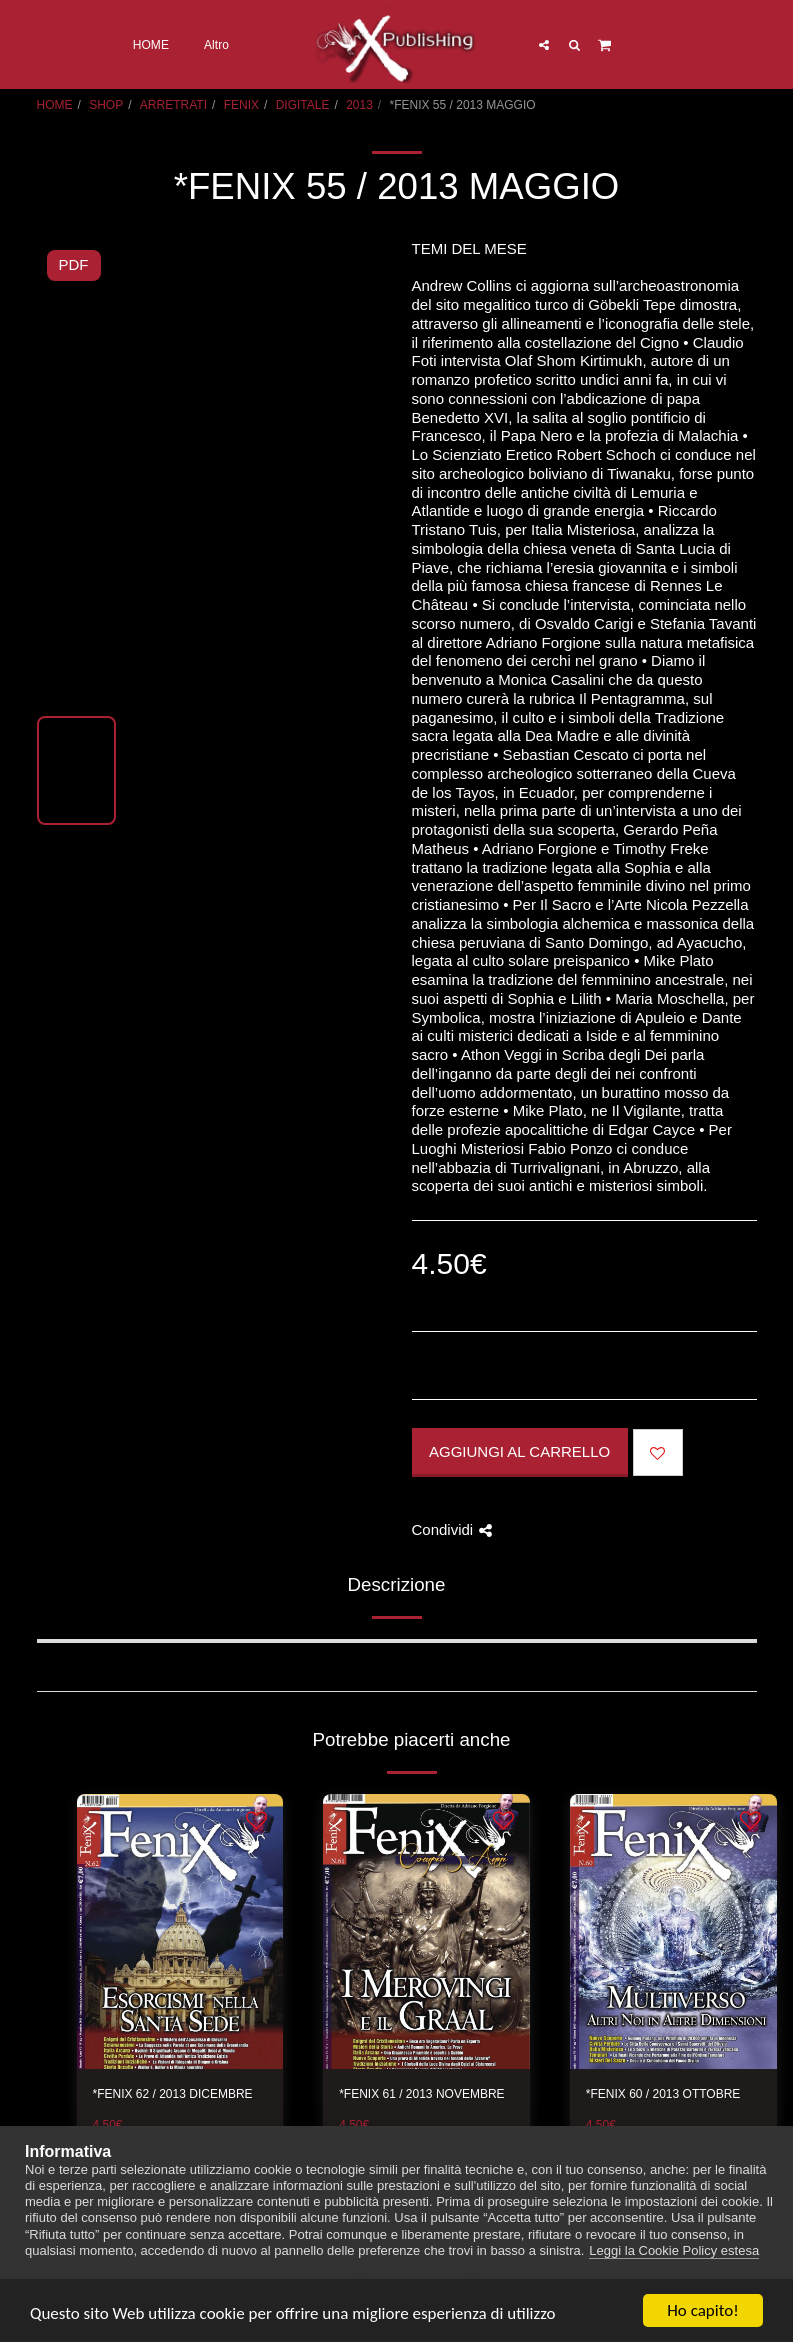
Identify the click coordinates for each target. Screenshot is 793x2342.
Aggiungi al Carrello (519, 1451)
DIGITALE (303, 105)
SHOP (106, 105)
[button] (544, 44)
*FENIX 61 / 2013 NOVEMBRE (421, 2094)
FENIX (241, 105)
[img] (180, 1932)
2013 (359, 105)
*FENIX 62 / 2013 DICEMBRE (173, 2094)
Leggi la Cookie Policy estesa (674, 2250)
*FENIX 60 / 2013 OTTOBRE (663, 2094)
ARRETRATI (173, 105)
